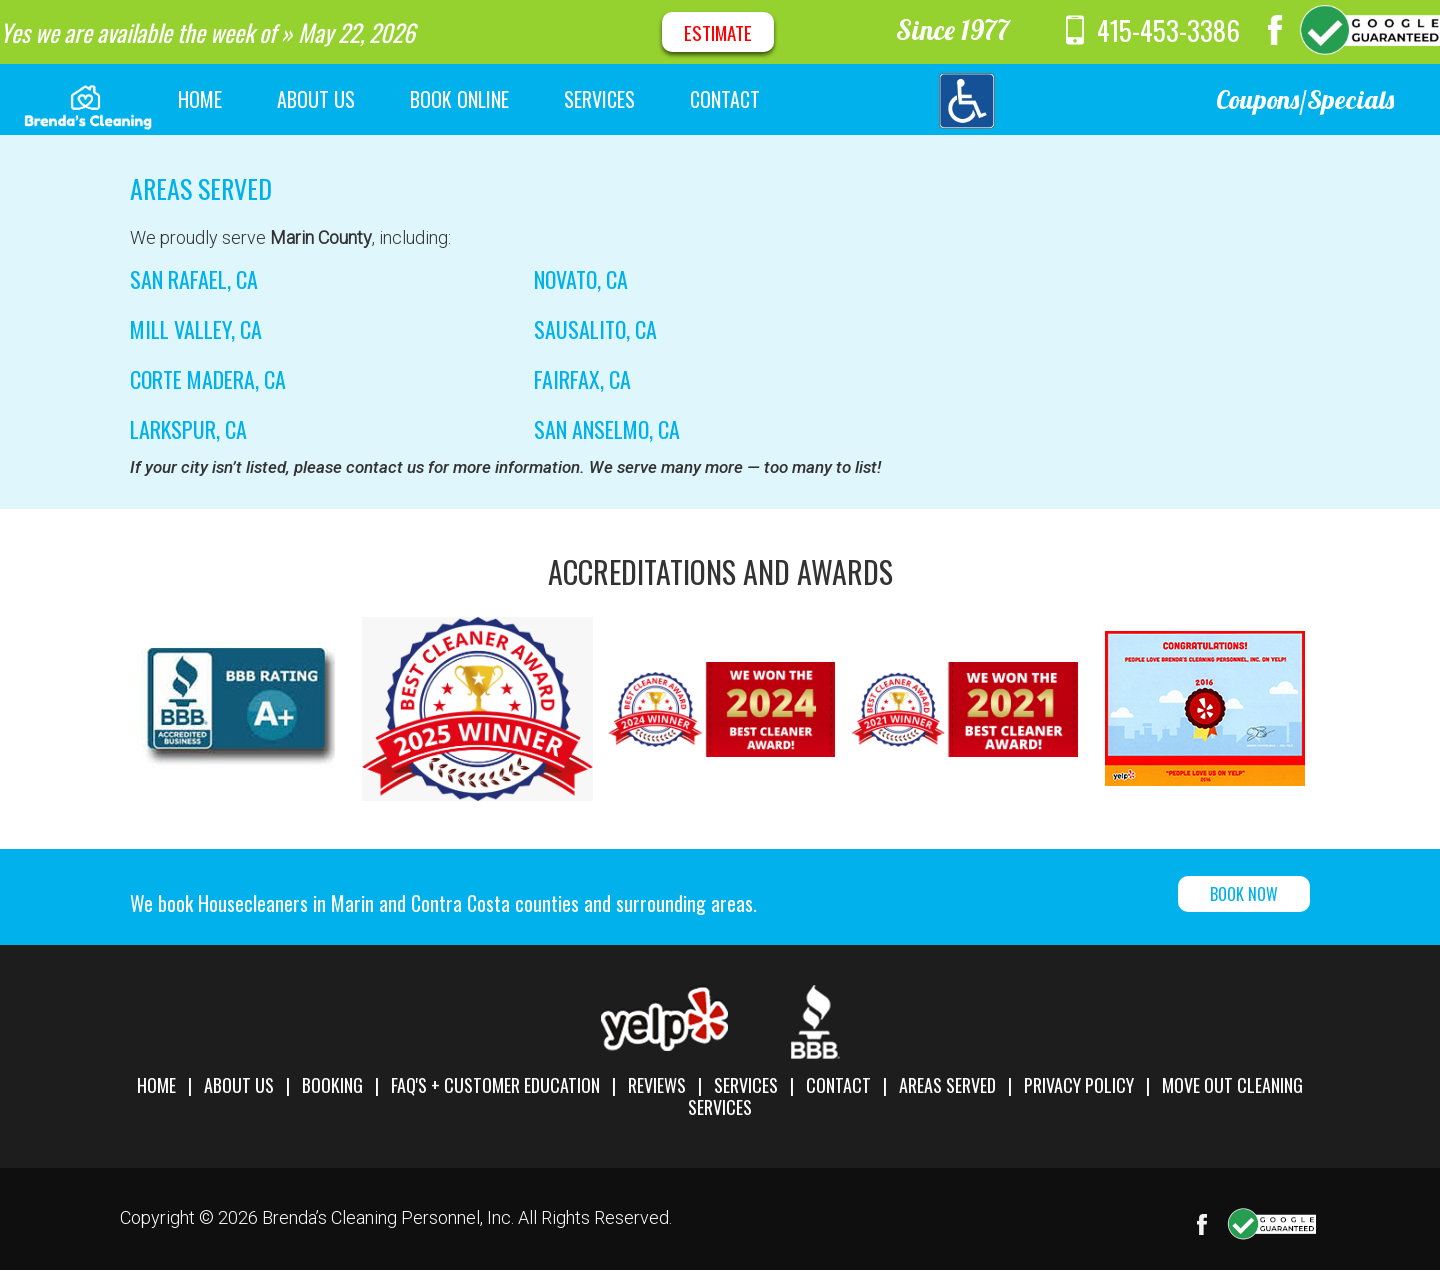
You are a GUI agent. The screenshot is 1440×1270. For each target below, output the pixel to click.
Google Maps (1370, 30)
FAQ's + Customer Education (495, 1085)
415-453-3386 (1168, 30)
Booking (332, 1085)
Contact (838, 1085)
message (1040, 30)
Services (746, 1085)
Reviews (657, 1085)
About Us (239, 1085)
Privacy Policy (1079, 1085)
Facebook (1275, 30)
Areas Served (947, 1085)
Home (156, 1085)
